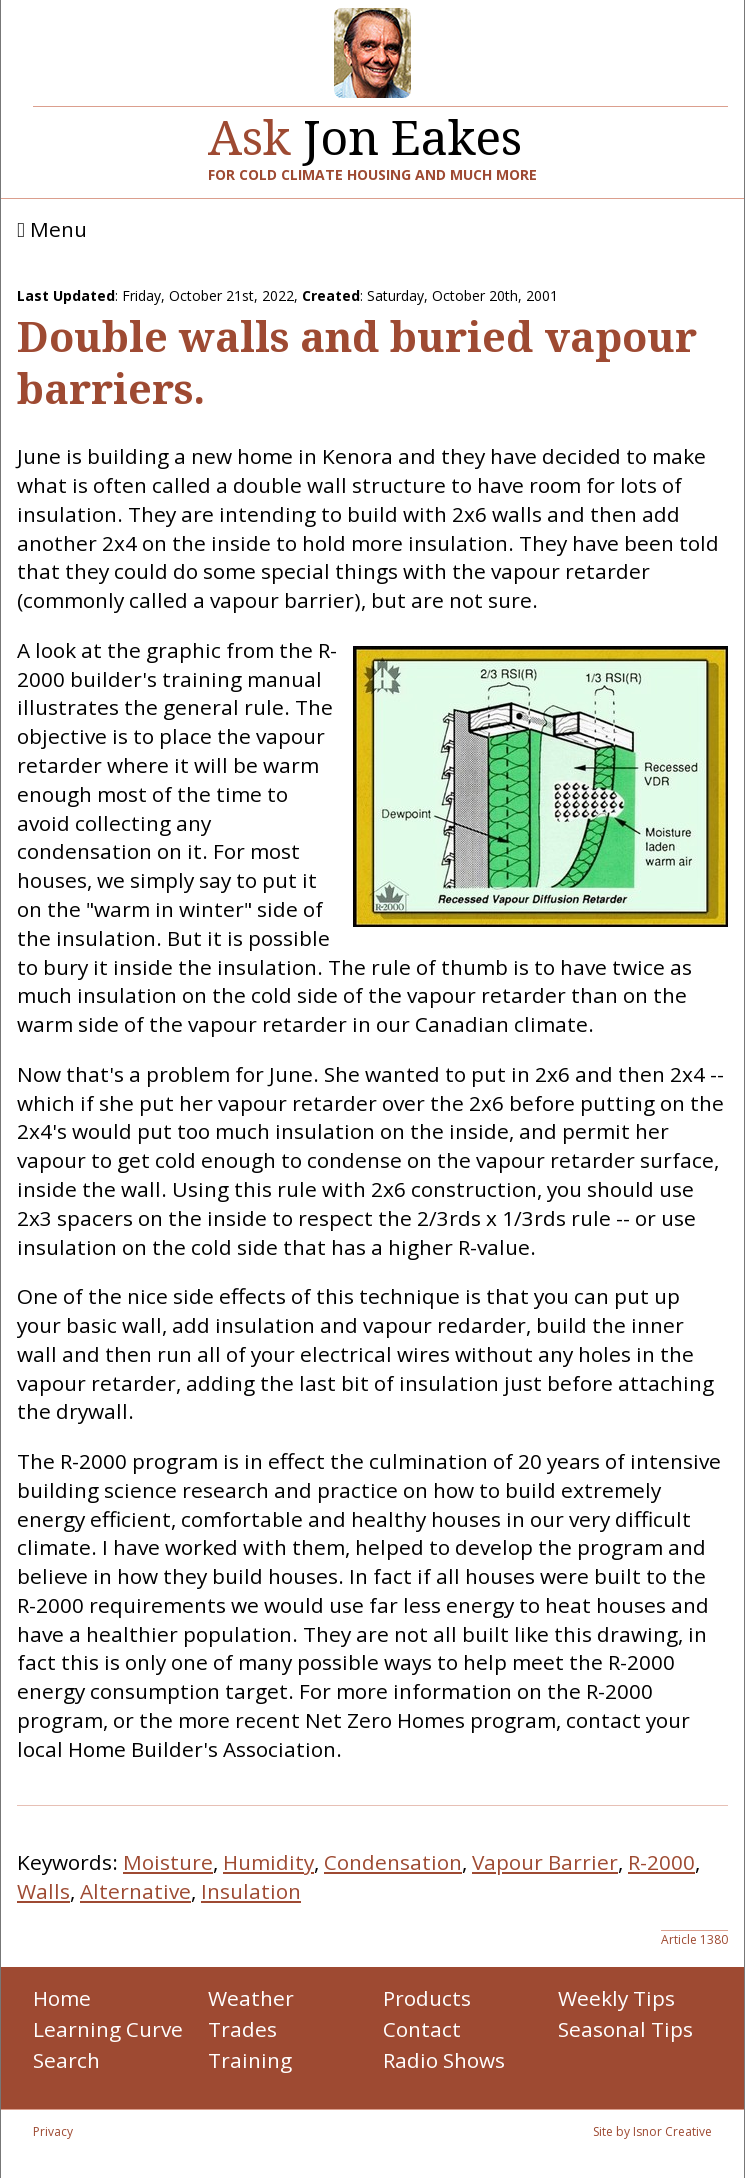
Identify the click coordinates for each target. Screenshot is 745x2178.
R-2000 (661, 1862)
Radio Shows (444, 2060)
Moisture (168, 1862)
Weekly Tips (616, 1998)
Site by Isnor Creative (652, 2131)
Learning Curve (108, 2029)
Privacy (53, 2131)
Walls (43, 1891)
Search (66, 2060)
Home (62, 1998)
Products (427, 1998)
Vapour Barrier (545, 1862)
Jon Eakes (365, 129)
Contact (422, 2029)
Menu (52, 230)
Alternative (135, 1891)
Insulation (251, 1891)
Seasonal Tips (625, 2029)
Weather (251, 1998)
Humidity (268, 1862)
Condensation (393, 1862)
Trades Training (250, 2044)
